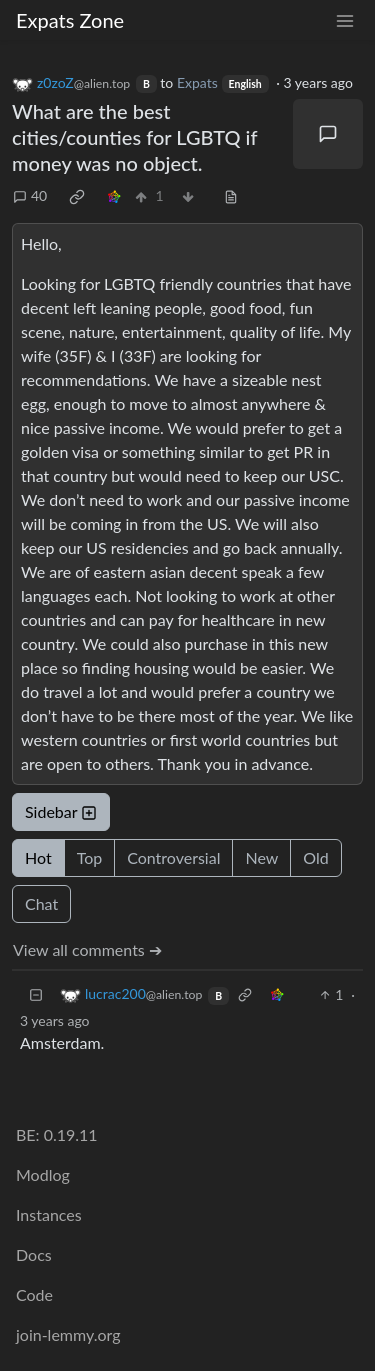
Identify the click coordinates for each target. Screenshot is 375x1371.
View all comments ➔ (87, 949)
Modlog (43, 1174)
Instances (49, 1214)
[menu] (345, 20)
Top (90, 857)
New (261, 857)
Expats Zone (70, 20)
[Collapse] (36, 994)
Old (315, 857)
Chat (41, 903)
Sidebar (61, 811)
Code (34, 1294)
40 (30, 195)
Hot (38, 857)
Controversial (173, 857)
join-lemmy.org (68, 1334)
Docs (34, 1254)
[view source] (231, 195)
